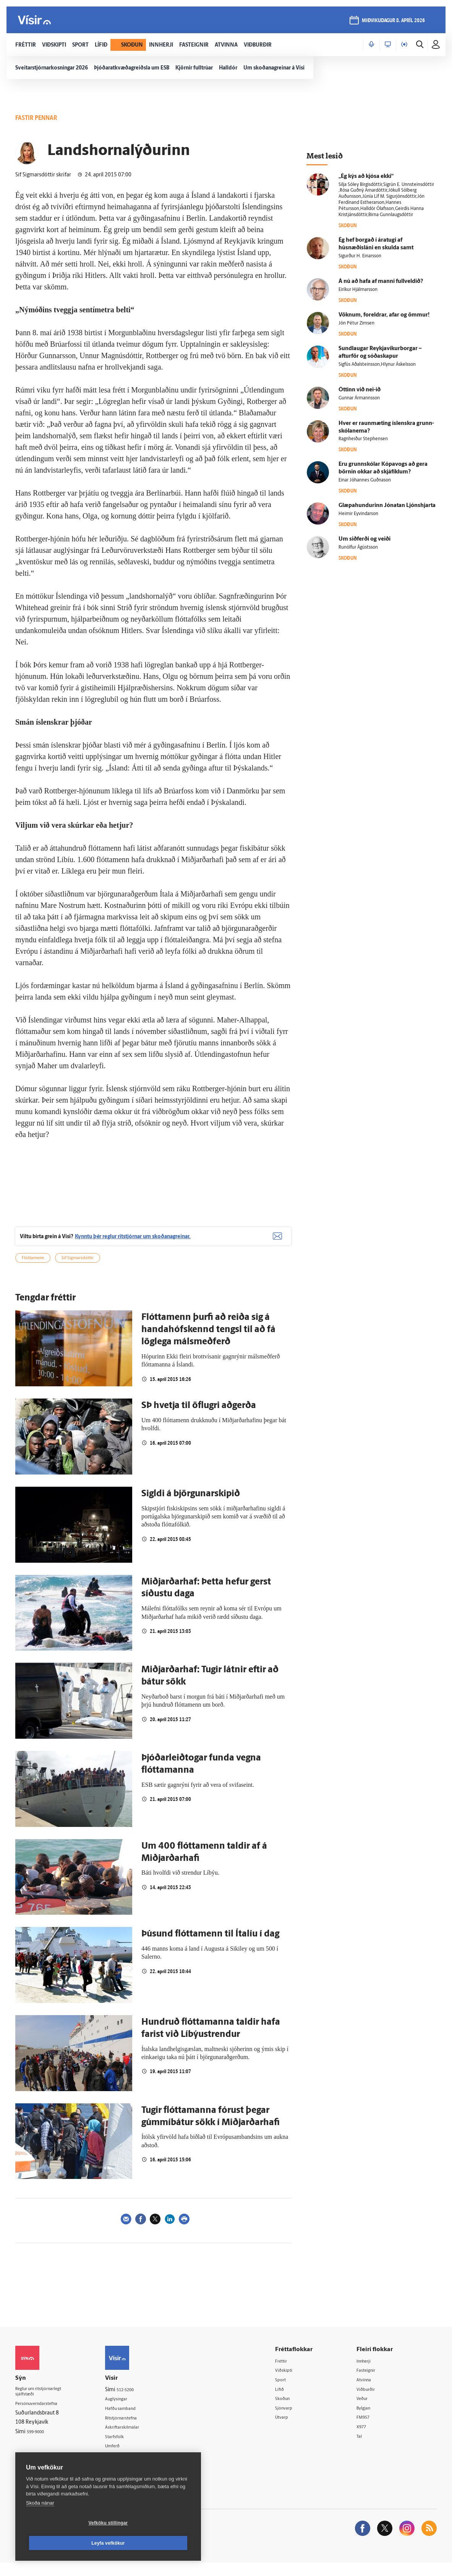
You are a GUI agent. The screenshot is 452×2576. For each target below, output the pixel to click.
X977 (366, 2439)
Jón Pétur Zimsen (356, 323)
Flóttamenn (33, 1268)
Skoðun (292, 2410)
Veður (367, 2410)
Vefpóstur (126, 2468)
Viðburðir (371, 2400)
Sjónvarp (293, 2420)
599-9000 (38, 2445)
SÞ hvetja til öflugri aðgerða (198, 1415)
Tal (363, 2449)
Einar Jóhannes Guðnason (365, 480)
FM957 (368, 2429)
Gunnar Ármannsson (359, 398)
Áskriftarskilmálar (135, 2438)
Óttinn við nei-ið (360, 390)
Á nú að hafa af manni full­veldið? (381, 281)
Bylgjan (369, 2420)
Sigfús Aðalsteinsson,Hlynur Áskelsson (377, 364)
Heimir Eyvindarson (358, 514)
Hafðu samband (133, 2419)
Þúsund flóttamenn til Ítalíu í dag (210, 1943)
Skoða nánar (40, 2523)
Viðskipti (293, 2380)
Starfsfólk (125, 2448)
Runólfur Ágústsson (358, 547)
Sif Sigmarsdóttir (78, 1268)
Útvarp (290, 2429)
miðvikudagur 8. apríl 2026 (390, 23)
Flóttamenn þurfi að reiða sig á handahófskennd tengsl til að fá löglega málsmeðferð (208, 1339)
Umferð (123, 2458)
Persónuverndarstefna (41, 2416)
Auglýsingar (128, 2409)
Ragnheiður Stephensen (363, 439)
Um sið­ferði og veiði (364, 539)
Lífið (288, 2400)
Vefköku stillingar (63, 2543)
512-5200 (137, 2399)
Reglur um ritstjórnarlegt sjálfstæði (44, 2403)
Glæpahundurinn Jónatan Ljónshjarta (387, 506)
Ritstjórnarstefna (134, 2429)
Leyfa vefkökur (153, 2543)
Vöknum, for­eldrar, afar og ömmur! (384, 315)
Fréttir (290, 2371)
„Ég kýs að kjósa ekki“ (366, 176)
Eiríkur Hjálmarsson (358, 289)
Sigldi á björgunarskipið (190, 1503)
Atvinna (369, 2390)
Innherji (369, 2371)
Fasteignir (371, 2380)
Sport (289, 2390)
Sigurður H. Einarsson (360, 256)
